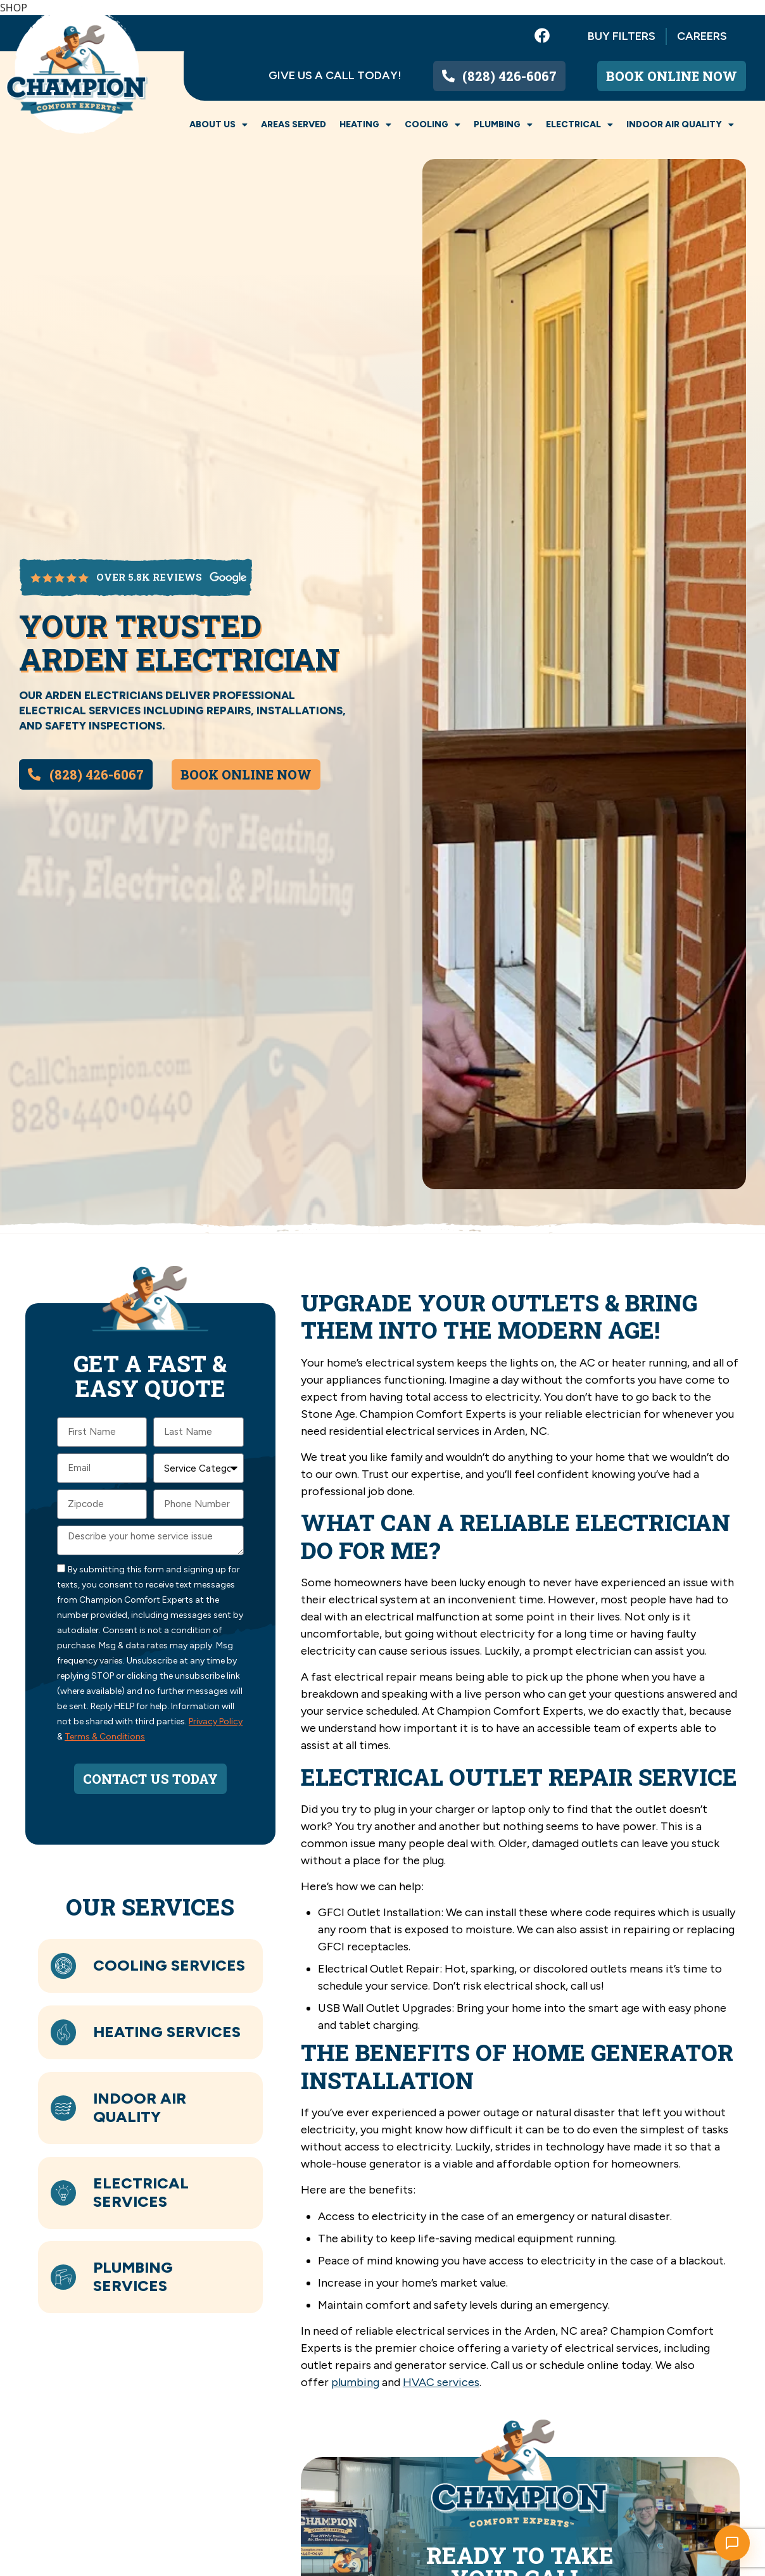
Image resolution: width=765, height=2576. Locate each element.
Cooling (432, 125)
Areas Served (293, 124)
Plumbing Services (135, 2276)
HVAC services (441, 2382)
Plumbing (503, 125)
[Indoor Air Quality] (65, 2108)
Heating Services (169, 2032)
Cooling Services (172, 1965)
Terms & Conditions (105, 1736)
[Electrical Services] (65, 2192)
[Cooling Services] (65, 1966)
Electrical (579, 125)
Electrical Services (143, 2192)
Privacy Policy (216, 1721)
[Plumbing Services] (65, 2277)
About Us (218, 125)
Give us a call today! (335, 75)
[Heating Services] (65, 2033)
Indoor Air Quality (680, 125)
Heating (365, 125)
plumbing (355, 2382)
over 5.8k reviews (149, 577)
